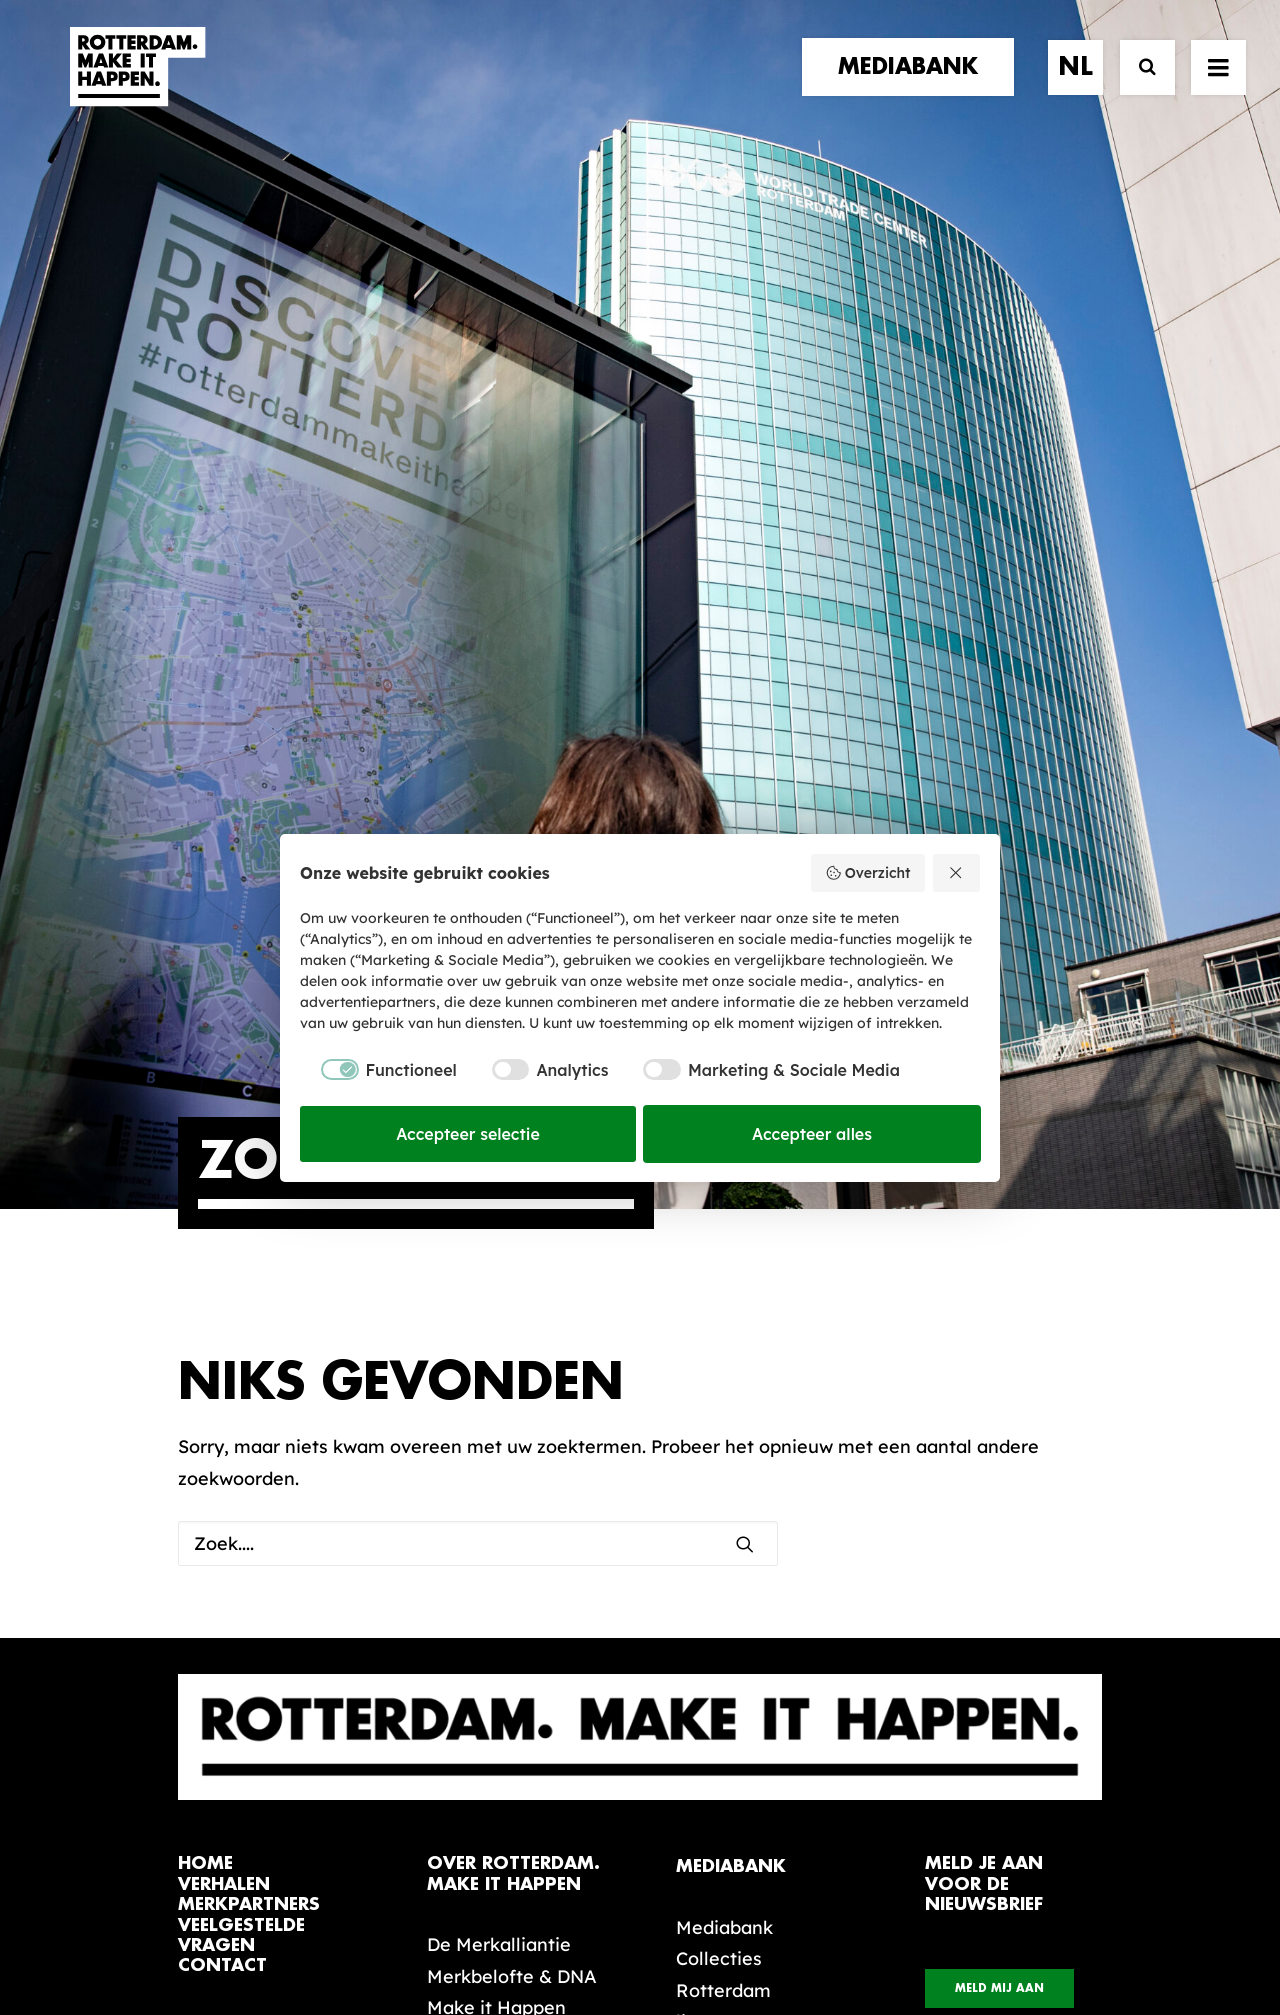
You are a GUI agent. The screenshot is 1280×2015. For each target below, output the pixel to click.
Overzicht (867, 873)
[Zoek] (1138, 87)
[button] (185, 1873)
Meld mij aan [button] (999, 1451)
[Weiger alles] (957, 873)
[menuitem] (915, 87)
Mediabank (724, 1390)
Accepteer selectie (468, 1134)
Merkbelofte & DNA (512, 1439)
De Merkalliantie (499, 1407)
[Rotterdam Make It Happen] (136, 87)
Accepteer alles (812, 1134)
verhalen (224, 1347)
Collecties (719, 1421)
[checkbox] (378, 1070)
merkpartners (249, 1367)
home (205, 1326)
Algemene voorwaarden (520, 1932)
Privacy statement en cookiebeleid (725, 1932)
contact (222, 1428)
